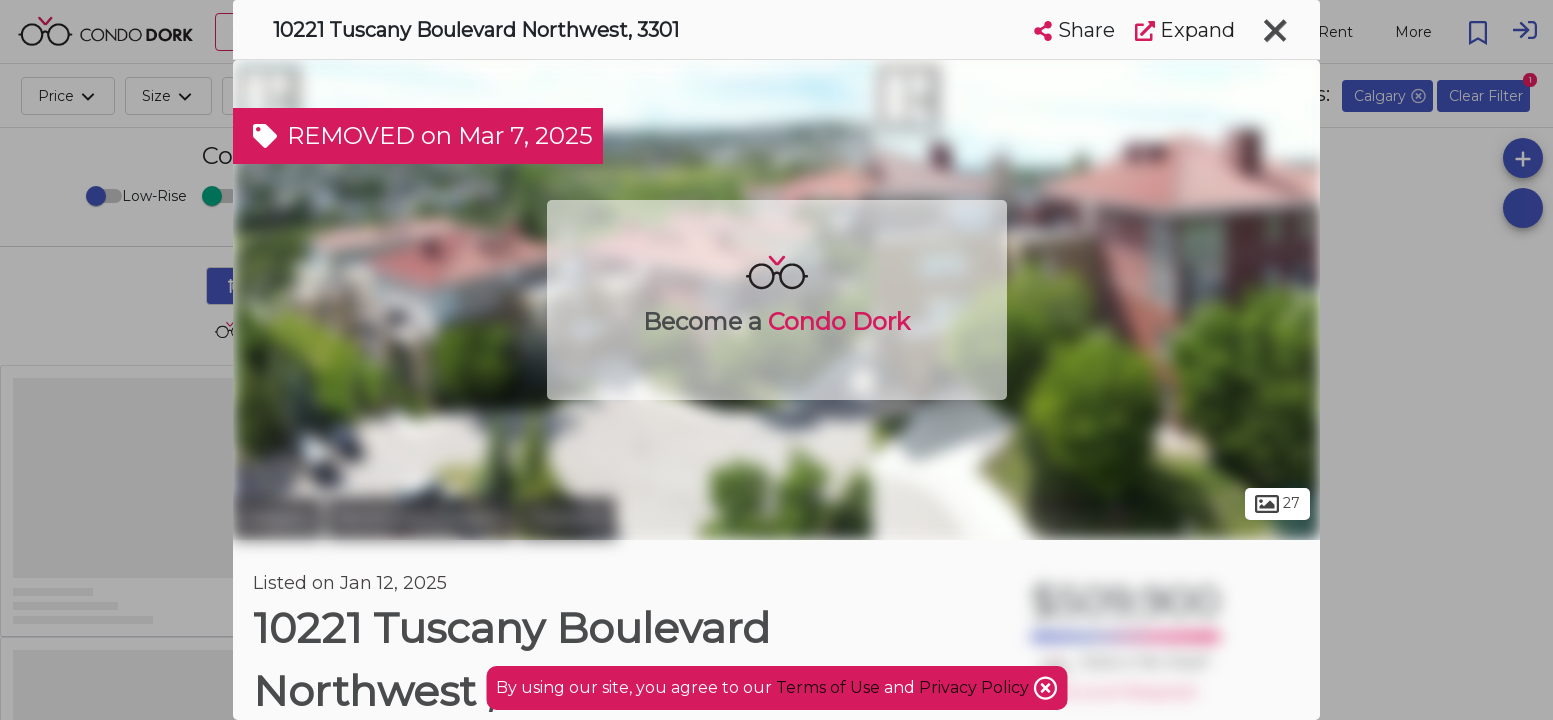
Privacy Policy (976, 687)
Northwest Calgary (421, 518)
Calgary (277, 518)
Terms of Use (828, 687)
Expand (1185, 30)
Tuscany (568, 518)
